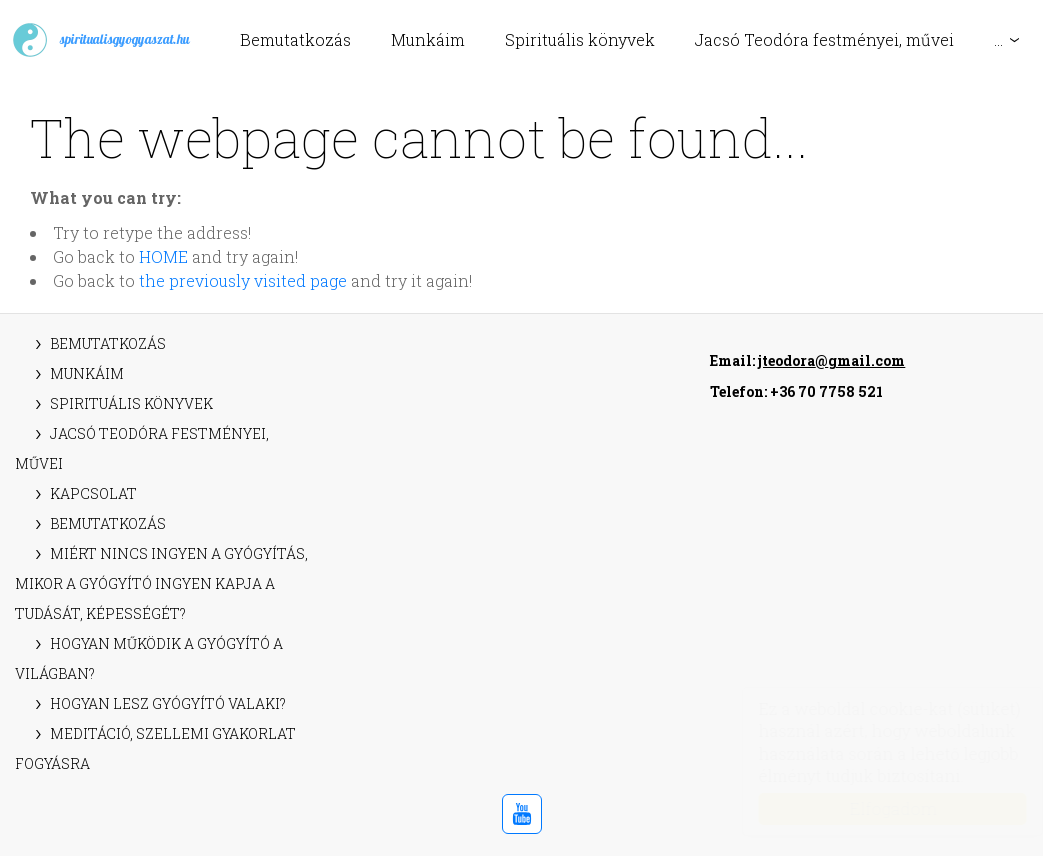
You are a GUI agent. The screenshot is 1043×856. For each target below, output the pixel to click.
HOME (163, 256)
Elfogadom (873, 808)
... (998, 39)
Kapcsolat (93, 493)
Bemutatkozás (295, 39)
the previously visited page (243, 280)
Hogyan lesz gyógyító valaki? (168, 703)
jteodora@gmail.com (831, 360)
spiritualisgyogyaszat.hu (100, 40)
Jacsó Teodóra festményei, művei (824, 39)
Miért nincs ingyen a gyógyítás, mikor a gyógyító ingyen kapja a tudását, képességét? (161, 583)
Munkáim (428, 39)
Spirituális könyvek (580, 39)
